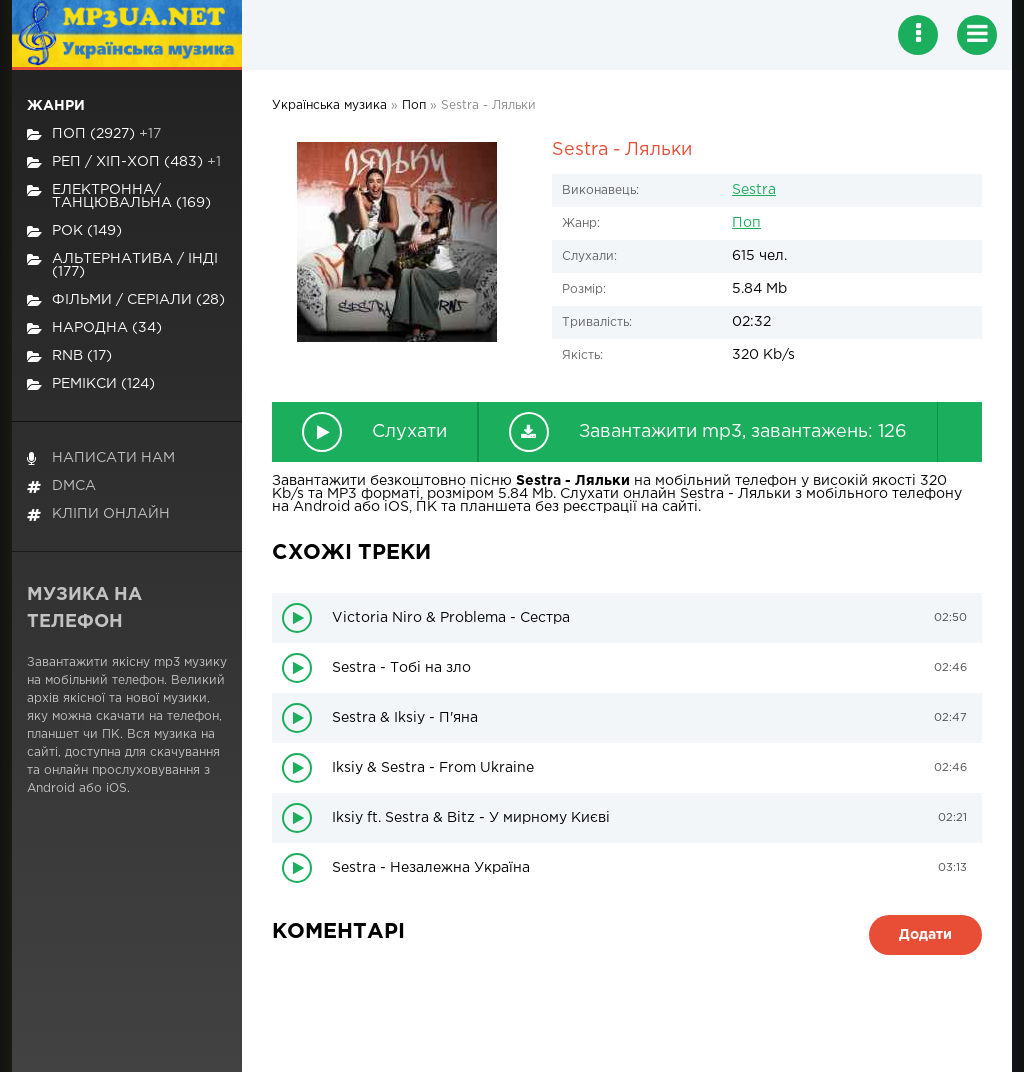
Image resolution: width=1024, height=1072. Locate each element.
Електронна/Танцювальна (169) (119, 196)
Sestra (754, 190)
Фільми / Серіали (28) (126, 300)
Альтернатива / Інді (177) (122, 265)
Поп (746, 223)
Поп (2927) (94, 134)
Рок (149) (74, 231)
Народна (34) (94, 328)
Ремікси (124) (91, 384)
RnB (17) (69, 356)
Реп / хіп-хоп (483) (124, 162)
